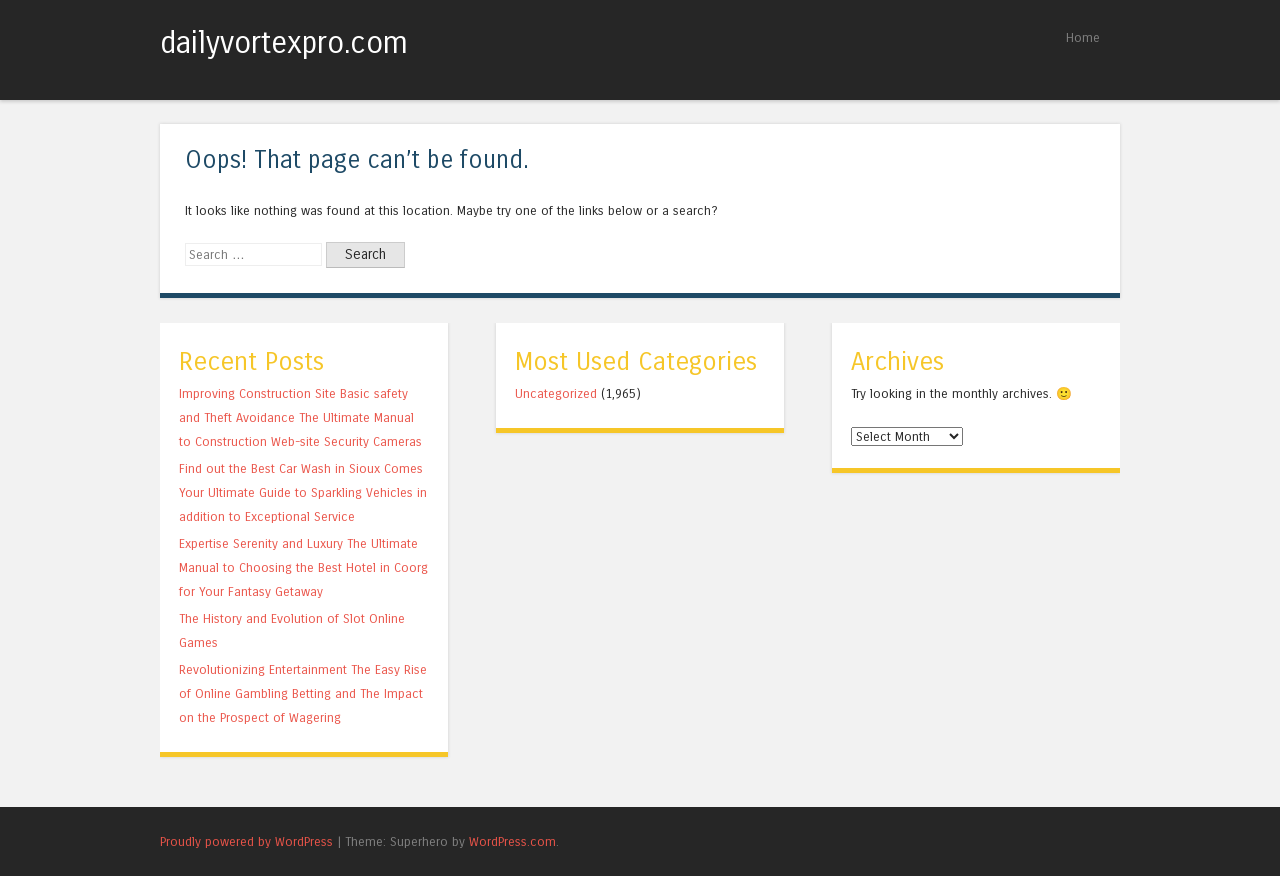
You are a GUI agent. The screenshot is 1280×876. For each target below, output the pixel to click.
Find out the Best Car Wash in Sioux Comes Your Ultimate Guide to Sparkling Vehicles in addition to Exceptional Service (303, 492)
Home (1083, 37)
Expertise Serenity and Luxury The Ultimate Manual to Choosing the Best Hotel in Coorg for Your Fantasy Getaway (303, 567)
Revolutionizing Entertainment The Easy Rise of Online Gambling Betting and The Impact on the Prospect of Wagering (303, 693)
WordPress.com (512, 841)
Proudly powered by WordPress (246, 841)
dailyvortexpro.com (284, 43)
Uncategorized (556, 393)
